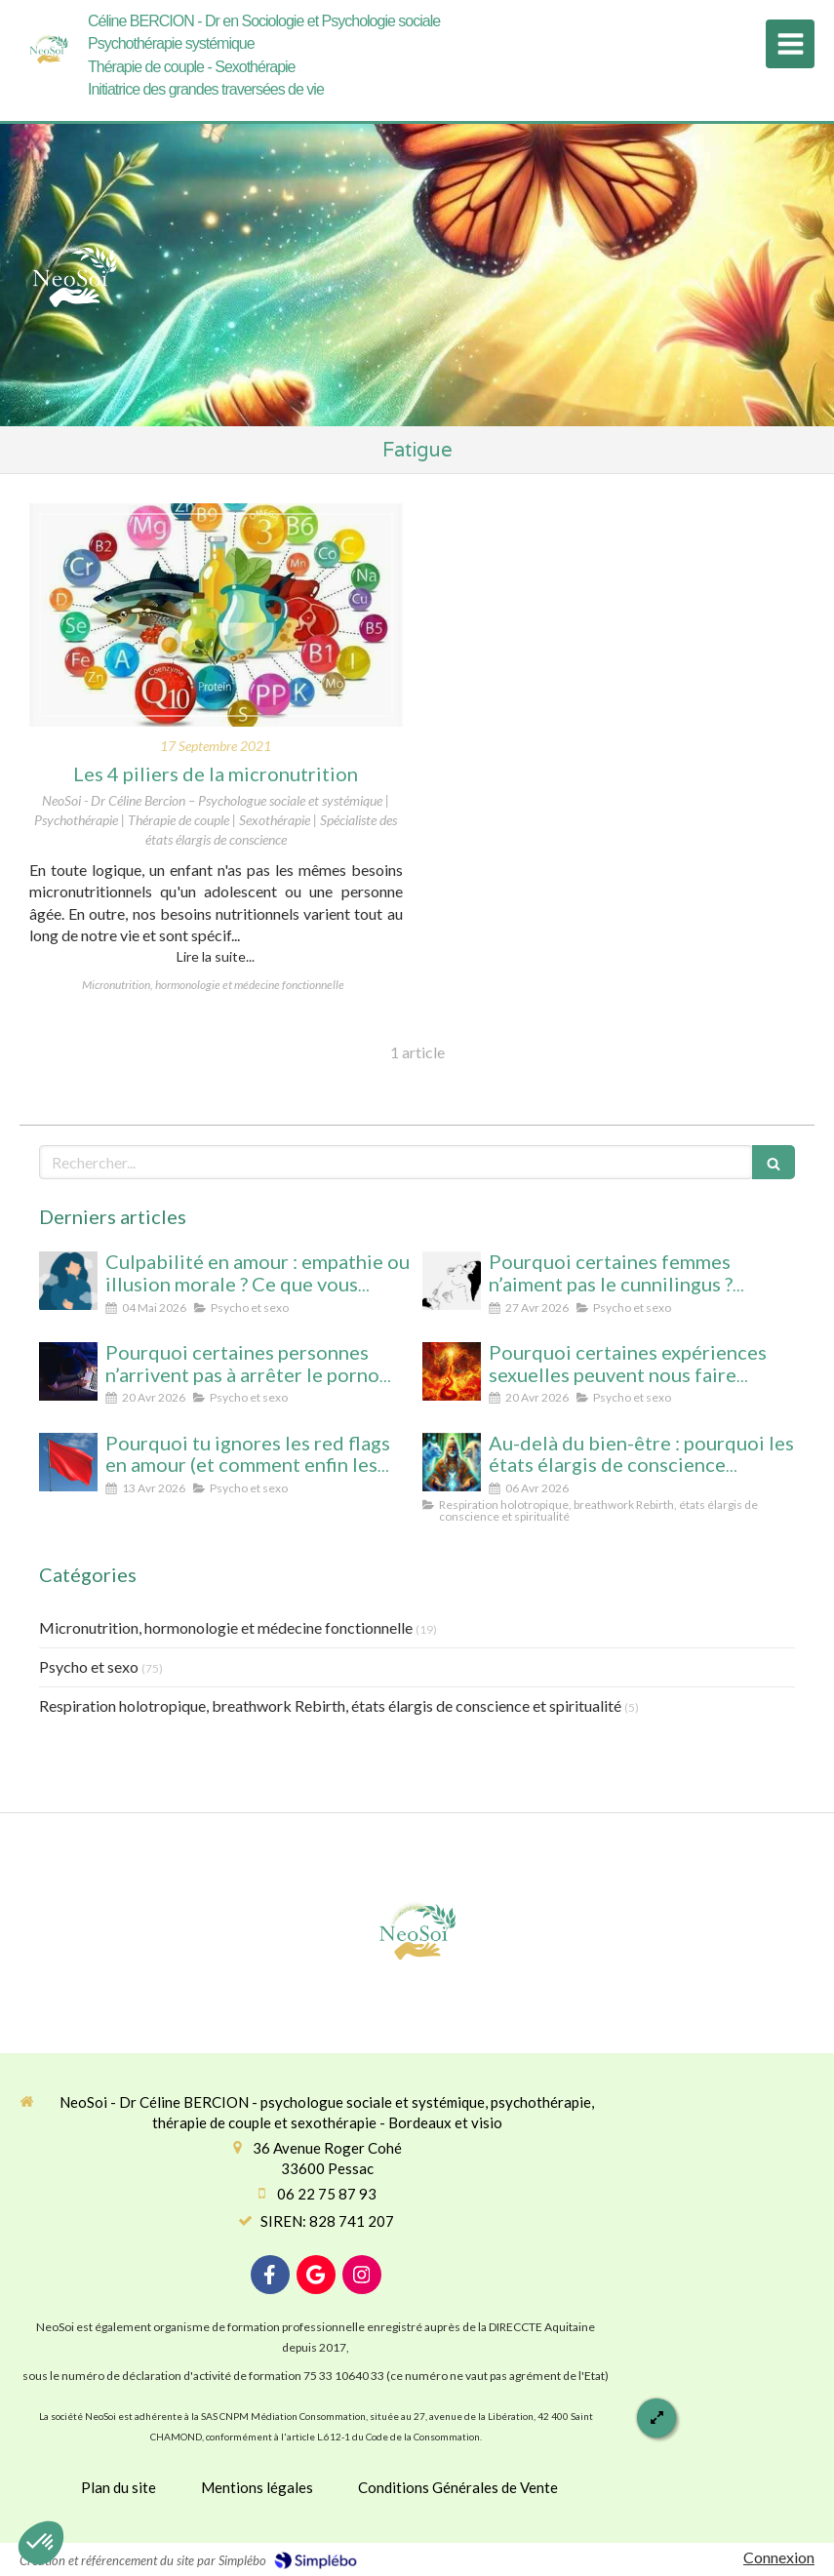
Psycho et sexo (89, 1666)
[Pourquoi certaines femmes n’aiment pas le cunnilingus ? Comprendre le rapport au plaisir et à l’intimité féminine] (451, 1280)
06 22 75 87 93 (327, 2193)
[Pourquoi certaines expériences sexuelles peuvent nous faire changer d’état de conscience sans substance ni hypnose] (451, 1371)
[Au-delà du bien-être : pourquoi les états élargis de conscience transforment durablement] (451, 1462)
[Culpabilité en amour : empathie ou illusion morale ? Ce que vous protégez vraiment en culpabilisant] (68, 1280)
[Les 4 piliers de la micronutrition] (216, 615)
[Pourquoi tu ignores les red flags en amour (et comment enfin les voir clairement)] (68, 1462)
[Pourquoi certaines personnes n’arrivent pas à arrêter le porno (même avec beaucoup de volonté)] (68, 1371)
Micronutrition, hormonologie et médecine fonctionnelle (226, 1627)
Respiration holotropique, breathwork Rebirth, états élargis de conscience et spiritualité (330, 1705)
